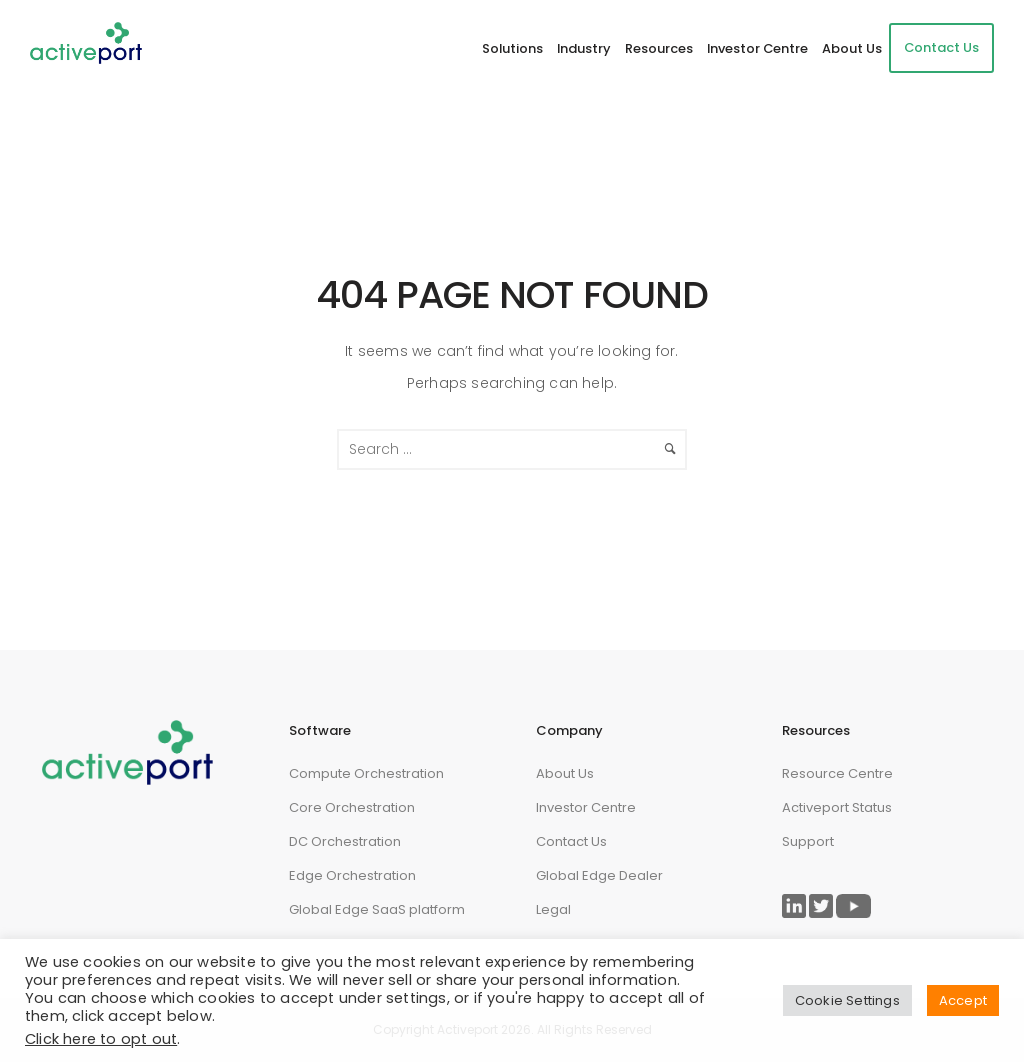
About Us (852, 48)
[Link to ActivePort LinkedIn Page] (794, 906)
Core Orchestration (352, 807)
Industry (584, 48)
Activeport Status (837, 807)
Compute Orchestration (366, 773)
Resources (659, 48)
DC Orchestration (345, 841)
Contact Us (941, 47)
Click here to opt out (101, 1039)
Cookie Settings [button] (847, 1000)
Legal (553, 909)
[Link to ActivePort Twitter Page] (821, 906)
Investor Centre (757, 48)
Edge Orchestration (352, 875)
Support (808, 841)
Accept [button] (963, 1000)
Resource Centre (837, 773)
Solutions (512, 48)
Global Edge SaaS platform (377, 909)
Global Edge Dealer (599, 875)
